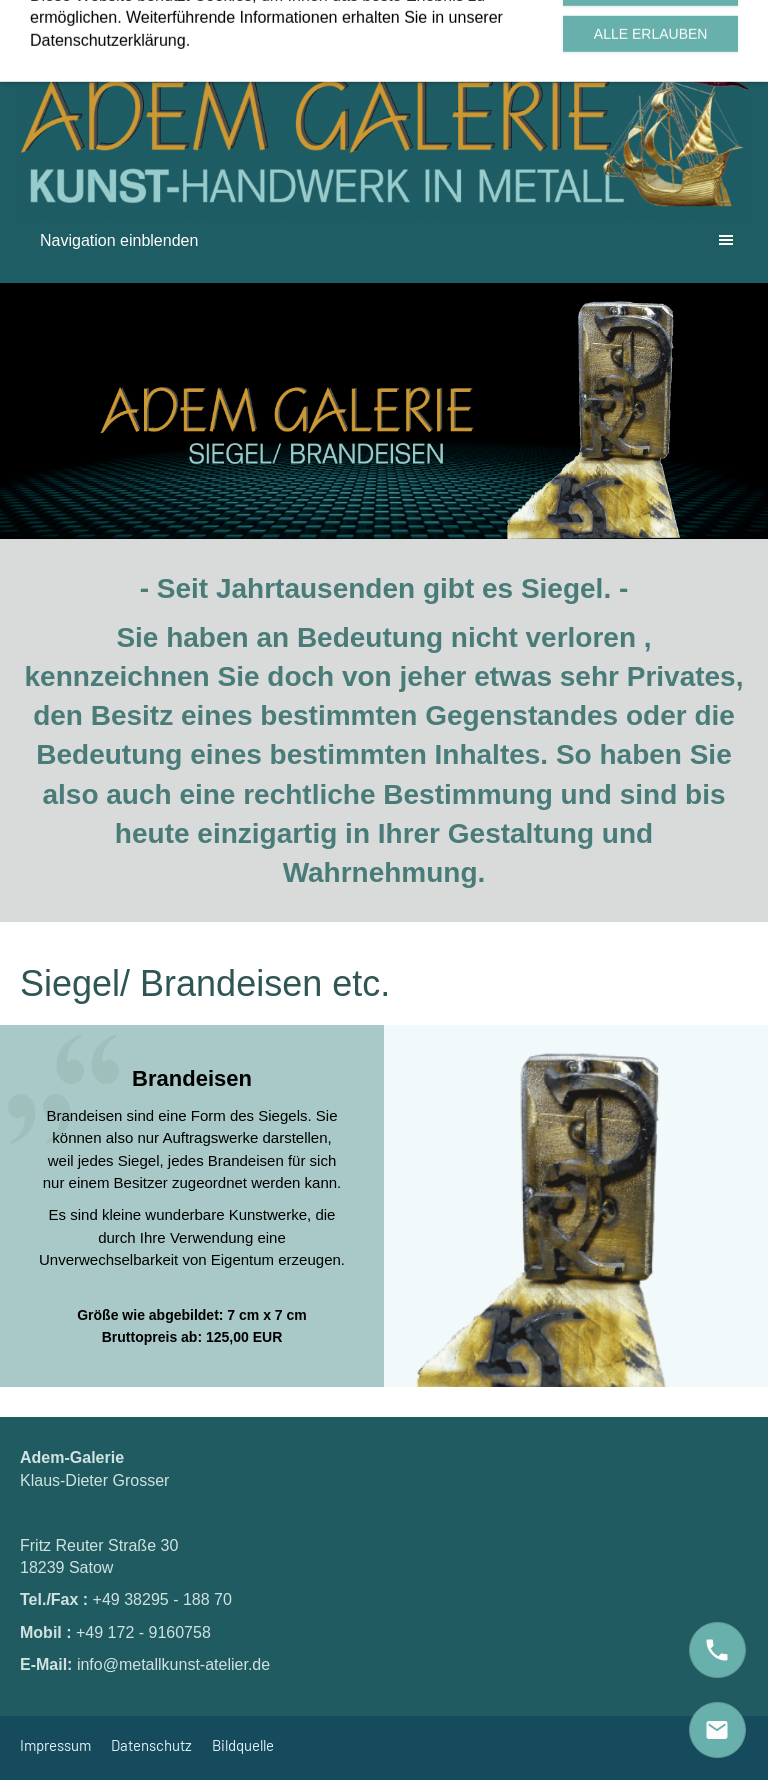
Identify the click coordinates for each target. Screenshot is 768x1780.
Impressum (55, 1745)
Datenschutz (151, 1745)
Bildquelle (243, 1745)
